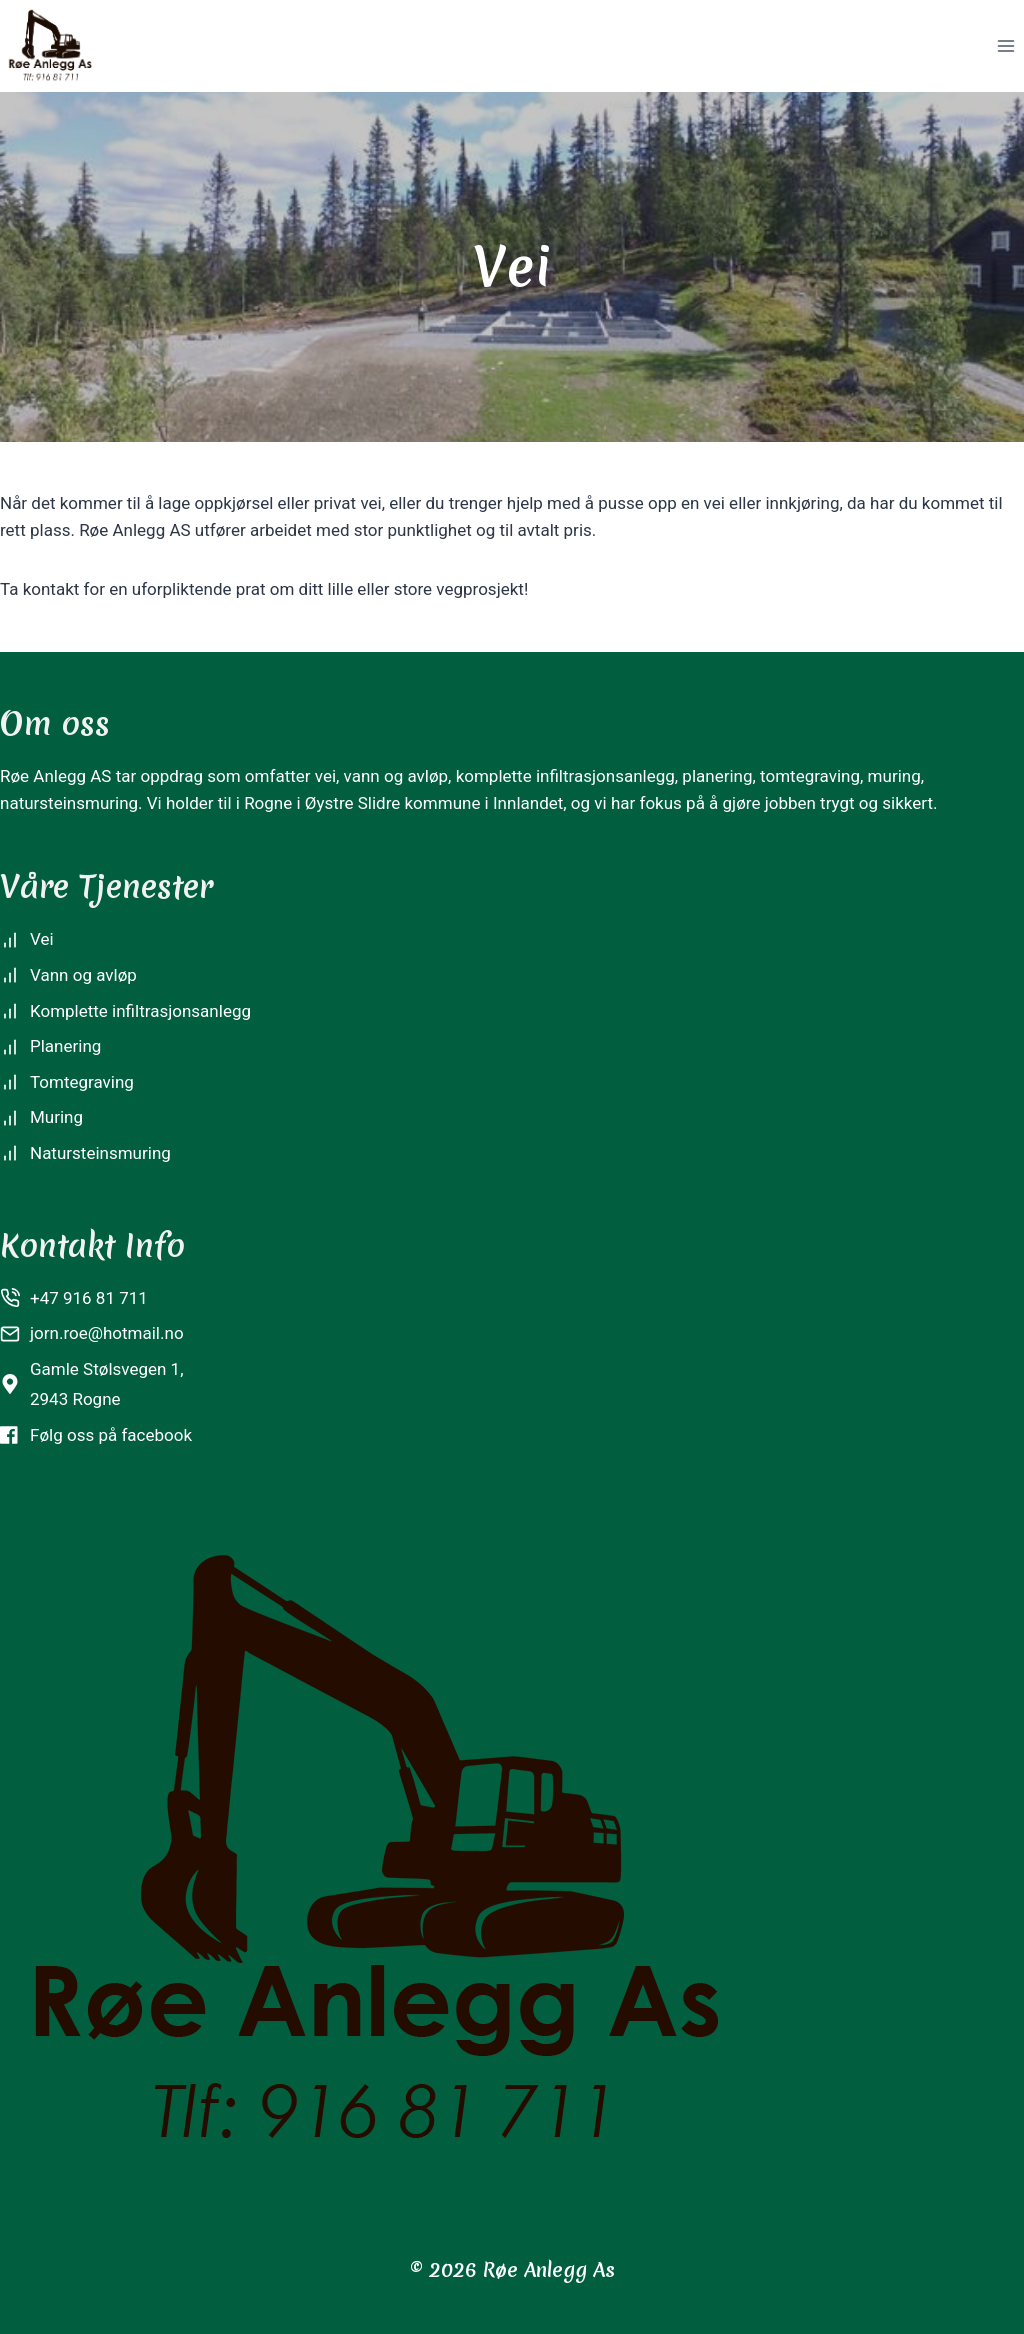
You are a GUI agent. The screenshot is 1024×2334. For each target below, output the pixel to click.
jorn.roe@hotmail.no (107, 1333)
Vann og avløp (83, 975)
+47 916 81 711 (89, 1298)
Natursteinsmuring (100, 1153)
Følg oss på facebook (111, 1435)
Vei (42, 939)
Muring (56, 1117)
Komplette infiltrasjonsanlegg (140, 1011)
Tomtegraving (82, 1082)
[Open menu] (1005, 45)
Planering (65, 1046)
